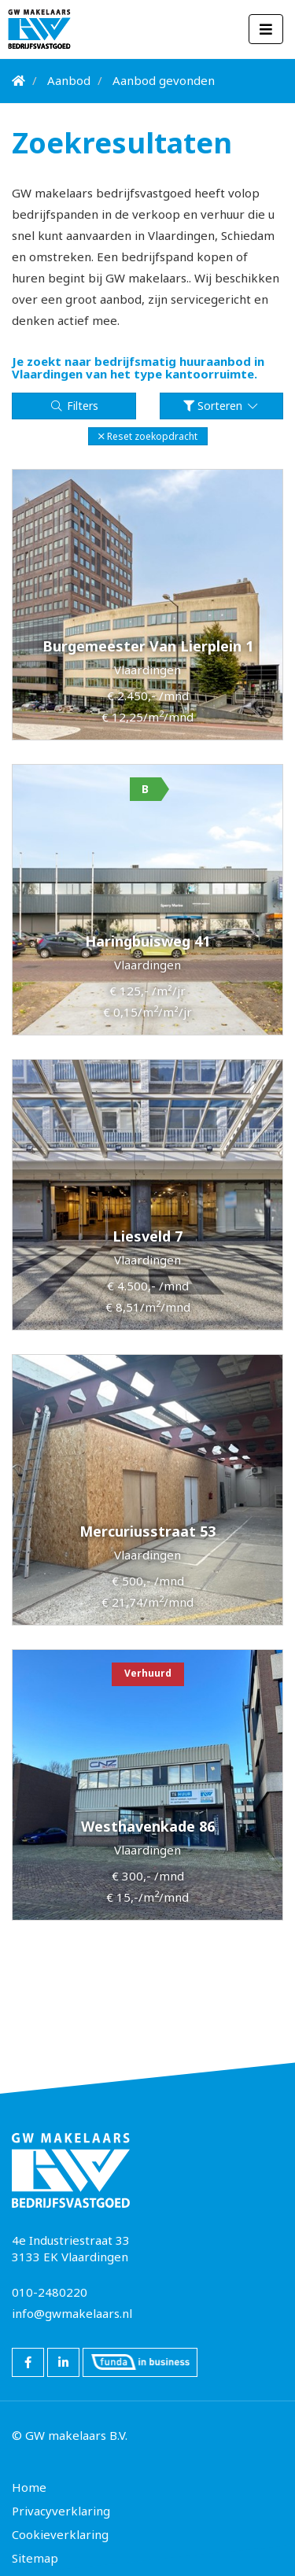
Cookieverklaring (60, 2534)
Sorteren (221, 405)
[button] (148, 436)
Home (29, 2487)
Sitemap (35, 2558)
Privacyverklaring (61, 2511)
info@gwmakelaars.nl (72, 2313)
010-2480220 (49, 2292)
